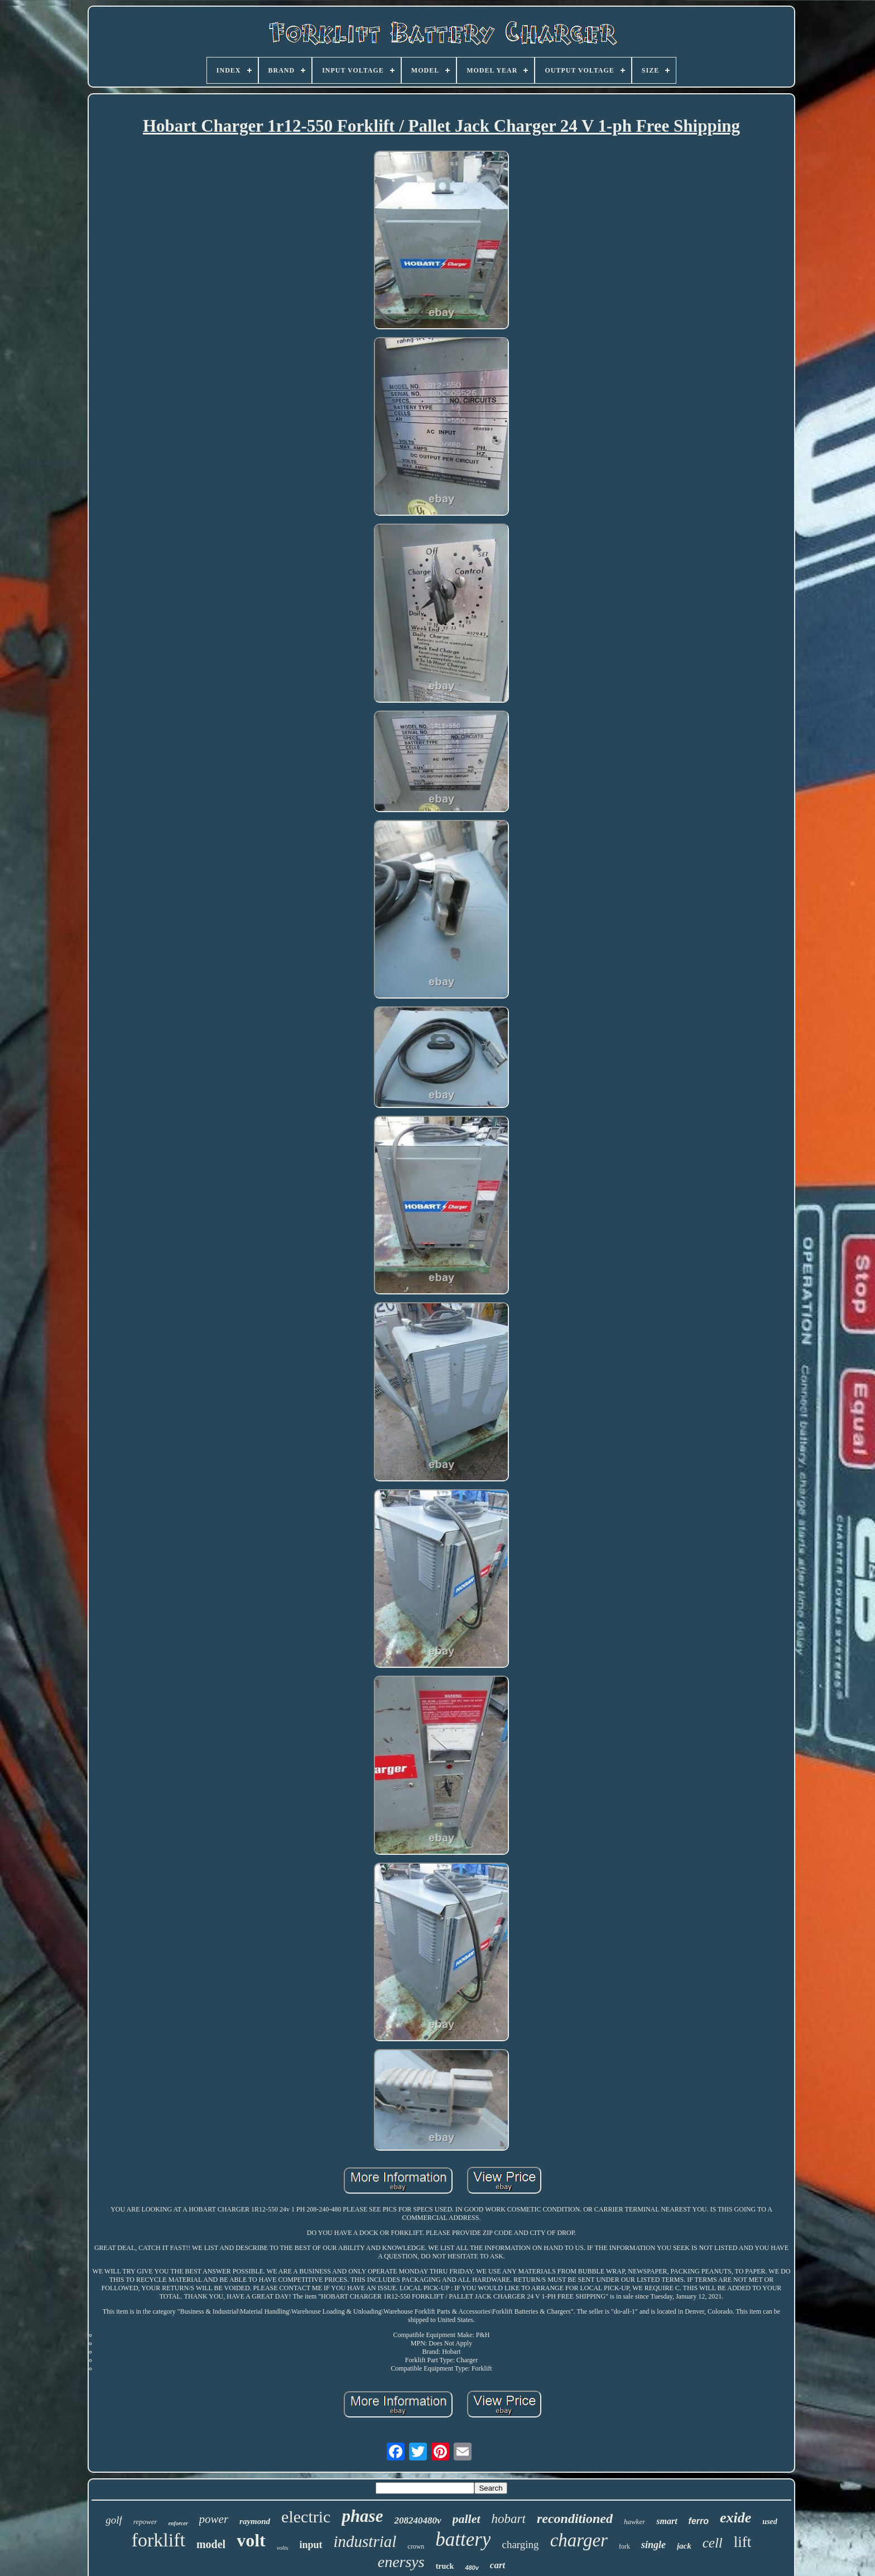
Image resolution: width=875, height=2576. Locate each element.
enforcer (178, 2523)
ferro (699, 2521)
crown (415, 2546)
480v (471, 2567)
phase (362, 2516)
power (214, 2519)
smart (666, 2521)
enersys (401, 2561)
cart (497, 2565)
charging (520, 2544)
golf (113, 2520)
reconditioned (575, 2518)
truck (445, 2566)
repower (145, 2521)
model (210, 2544)
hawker (634, 2521)
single (653, 2544)
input (311, 2544)
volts (283, 2547)
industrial (365, 2541)
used (769, 2521)
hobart (509, 2519)
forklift (158, 2540)
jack (684, 2545)
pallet (466, 2519)
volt (251, 2540)
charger (579, 2540)
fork (624, 2546)
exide (735, 2518)
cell (713, 2542)
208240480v (417, 2520)
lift (743, 2542)
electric (305, 2516)
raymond (254, 2521)
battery (463, 2539)
